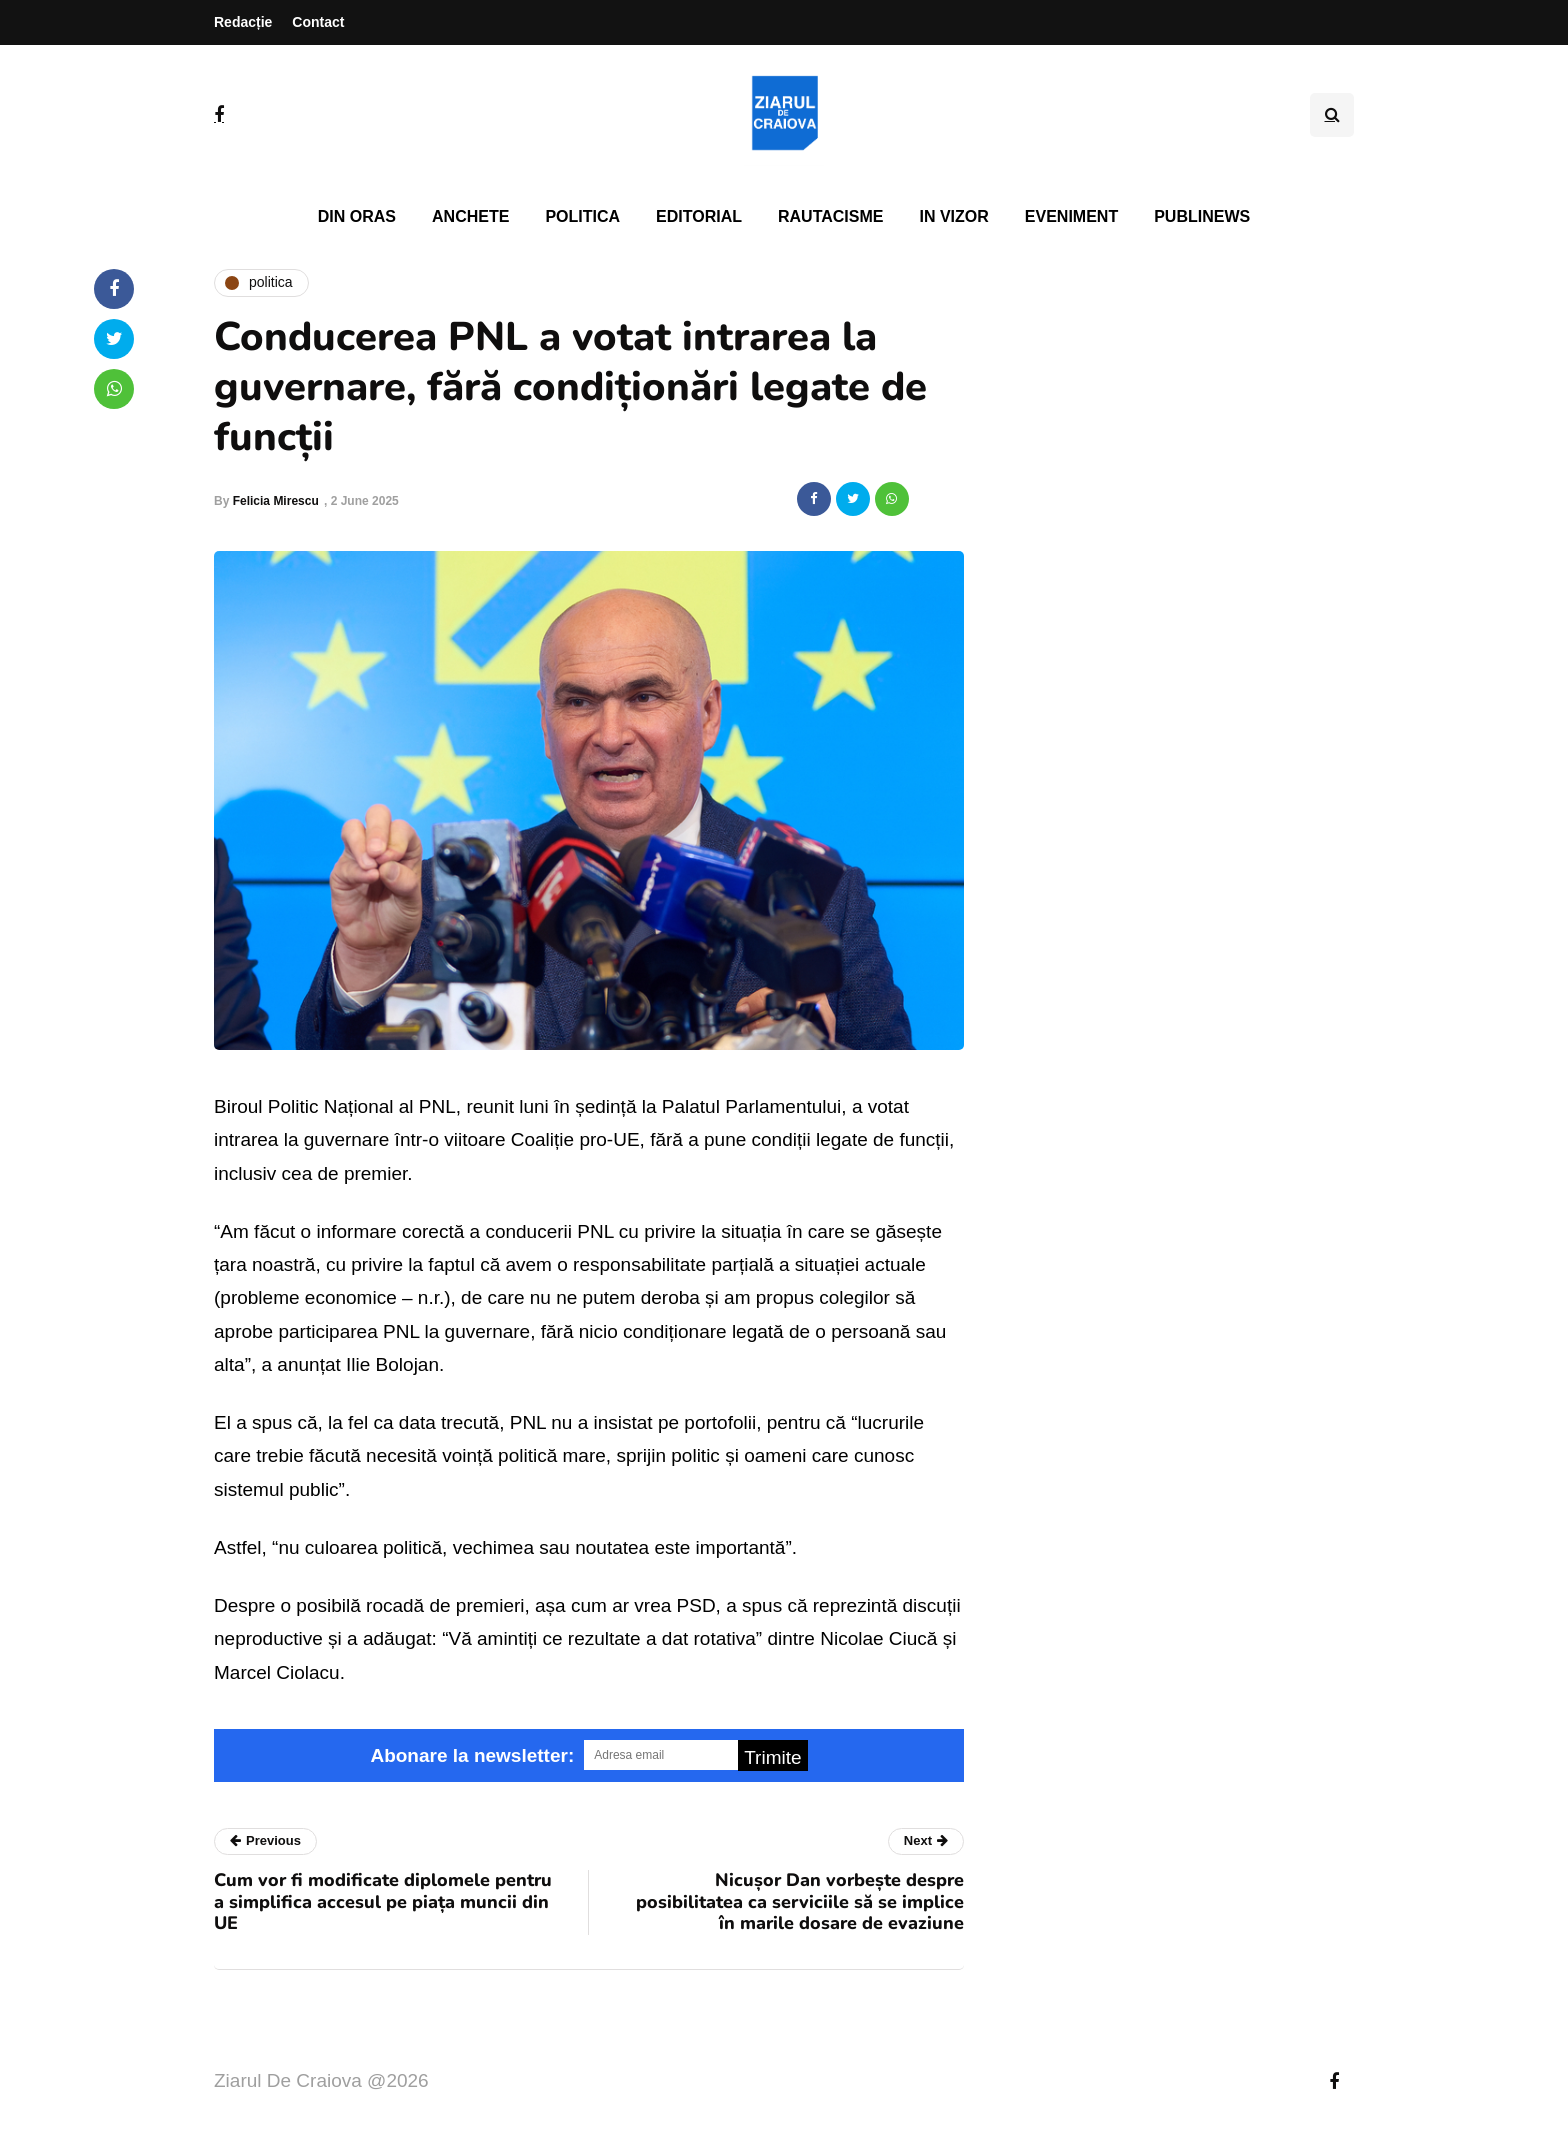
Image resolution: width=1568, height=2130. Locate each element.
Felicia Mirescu (276, 501)
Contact (318, 22)
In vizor (953, 216)
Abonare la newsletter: (472, 1755)
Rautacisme (830, 216)
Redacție (243, 22)
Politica (582, 216)
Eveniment (1071, 216)
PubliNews (1202, 216)
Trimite (772, 1757)
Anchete (470, 216)
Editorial (699, 216)
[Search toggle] (1332, 115)
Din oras (357, 216)
